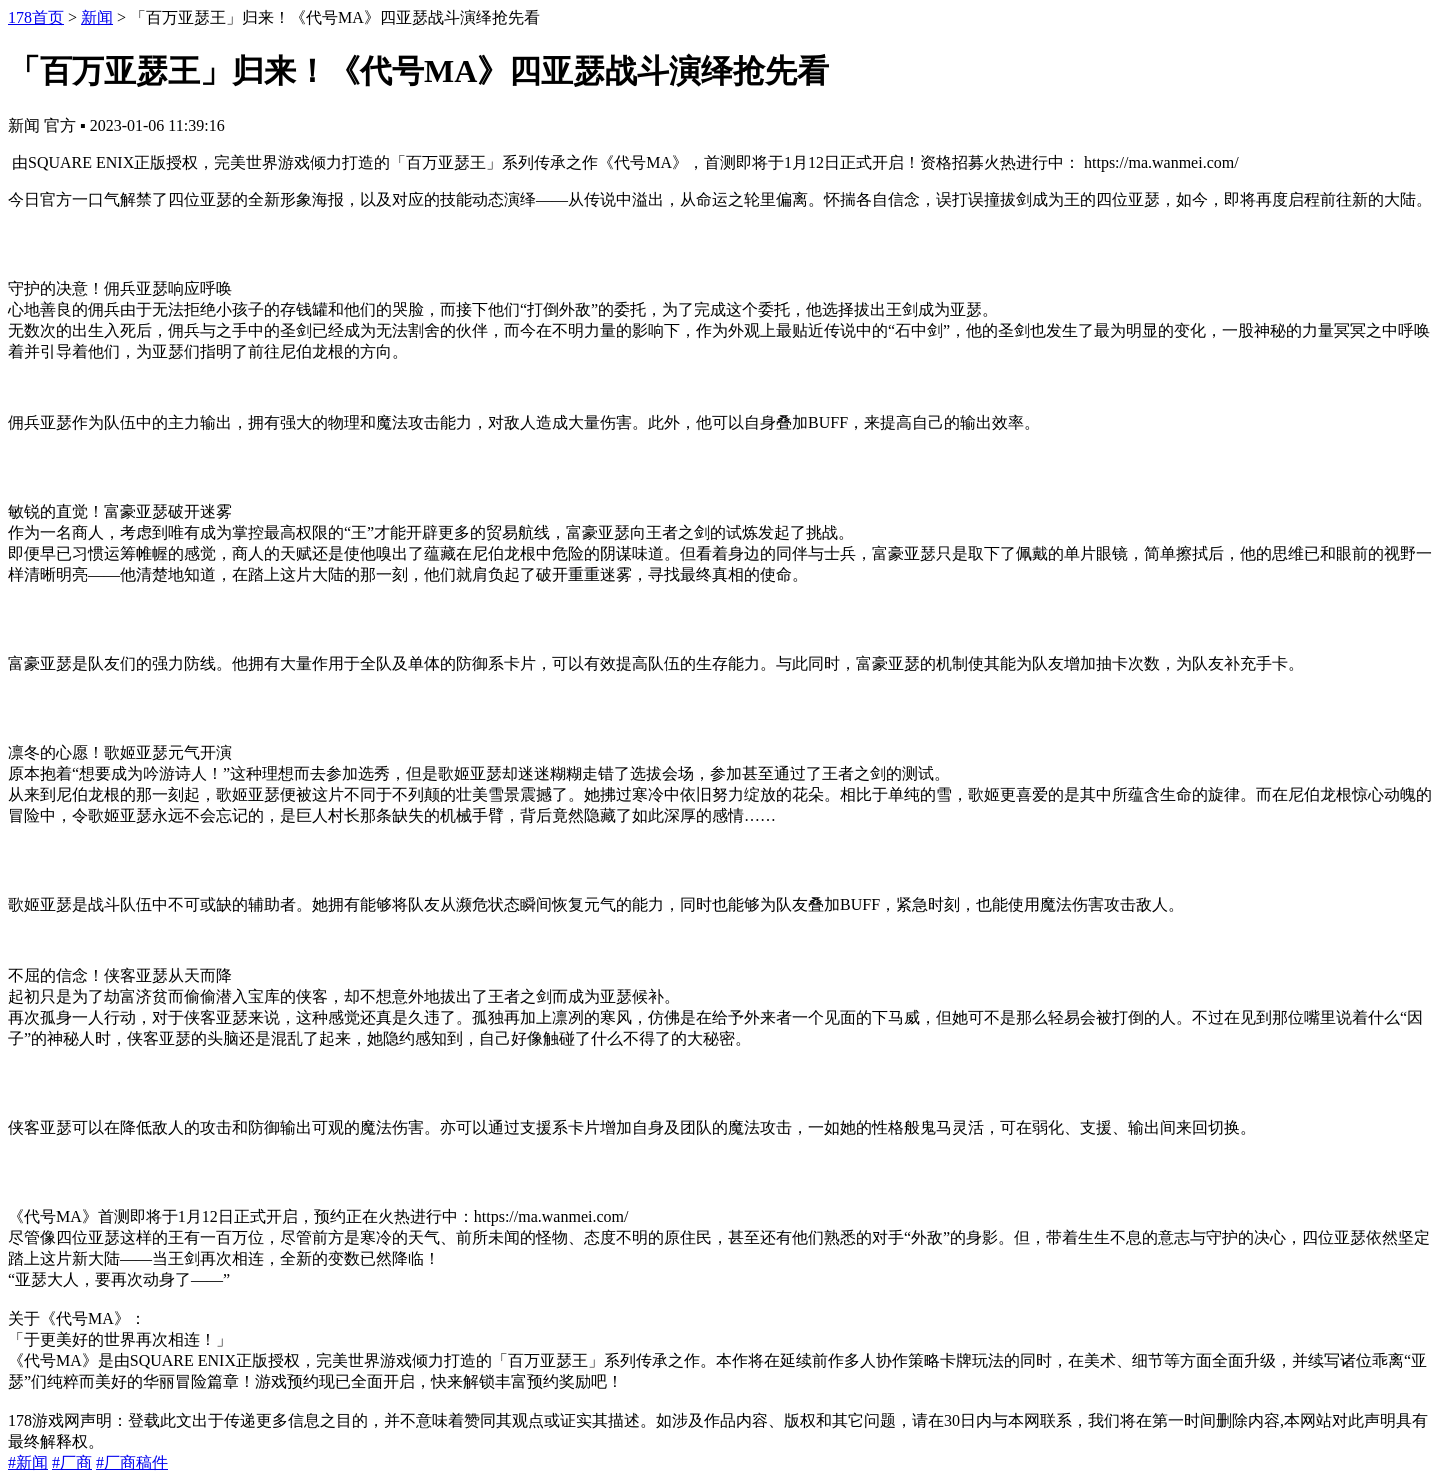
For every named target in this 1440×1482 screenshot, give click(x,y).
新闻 (97, 17)
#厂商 (72, 1462)
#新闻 (28, 1462)
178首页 (36, 17)
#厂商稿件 (132, 1462)
